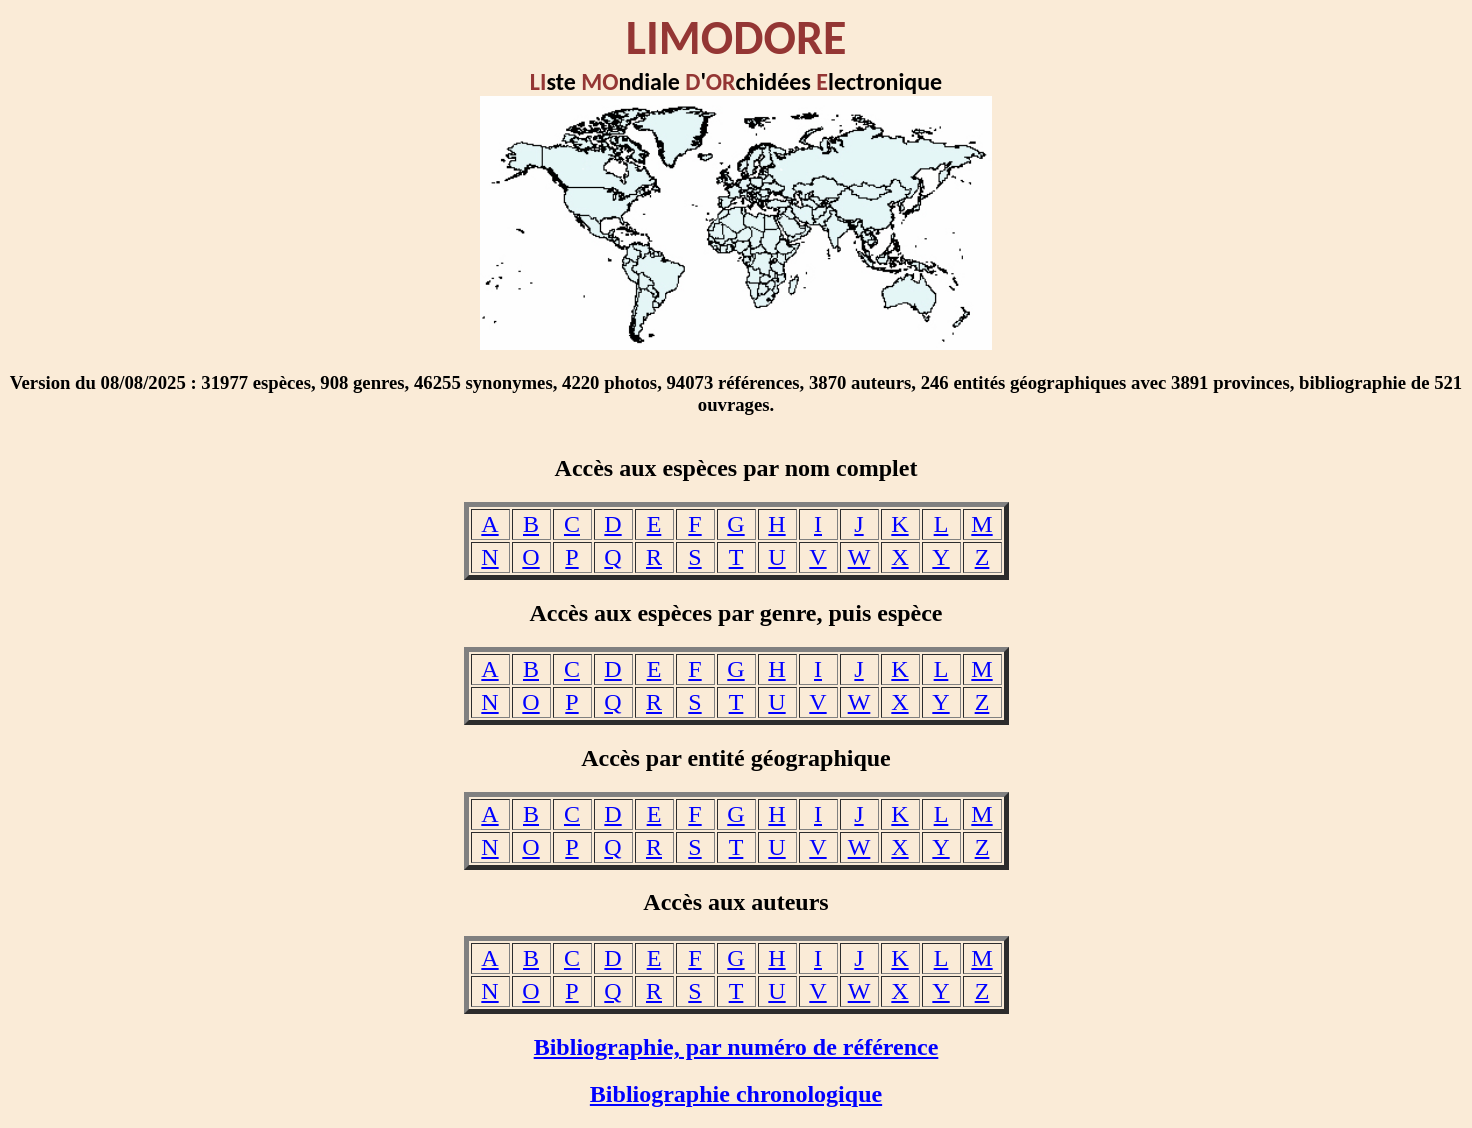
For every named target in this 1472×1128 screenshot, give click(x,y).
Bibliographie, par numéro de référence (736, 1047)
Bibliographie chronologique (736, 1094)
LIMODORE (736, 37)
